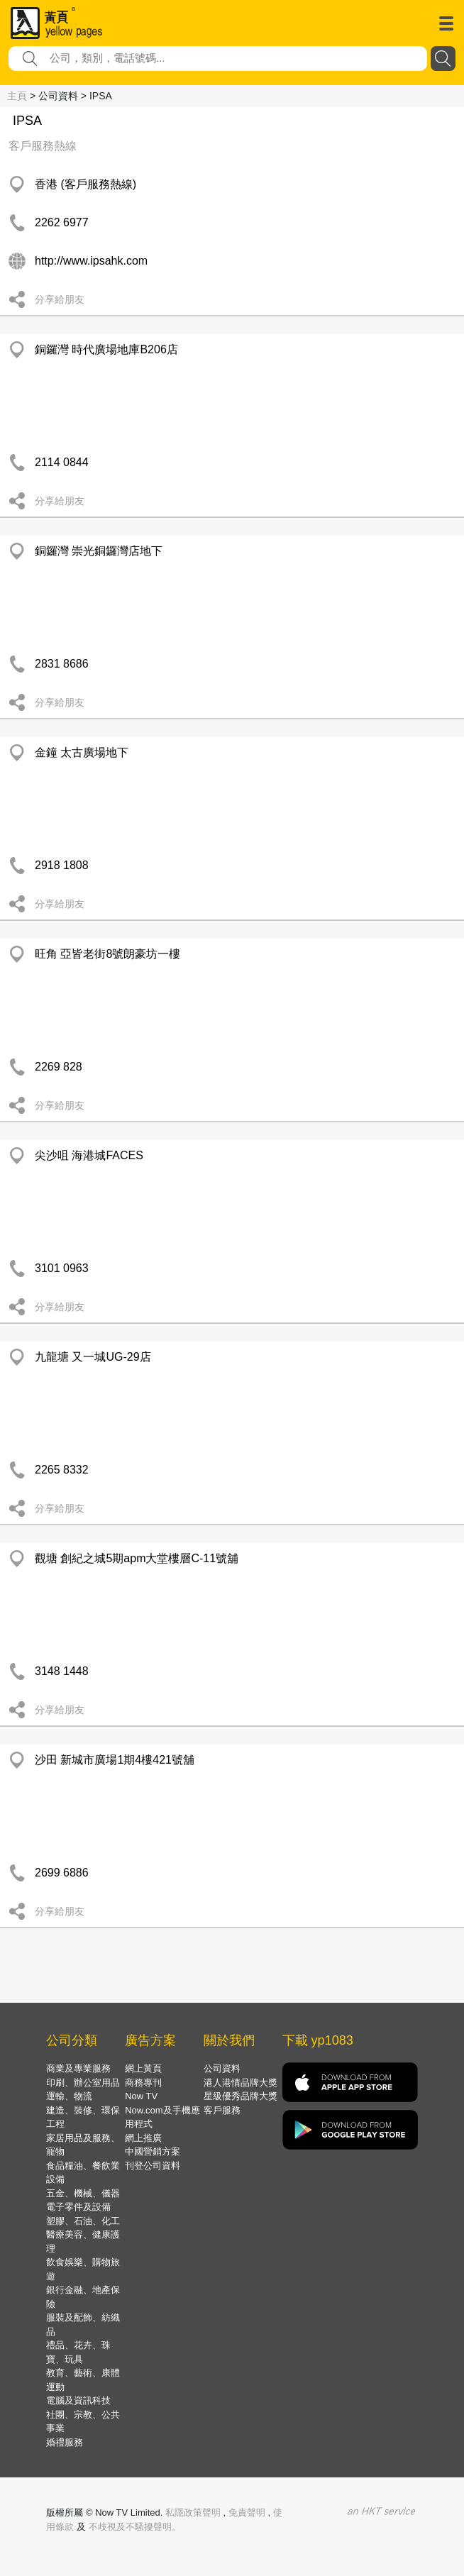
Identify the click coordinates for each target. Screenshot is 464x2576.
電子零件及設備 (78, 2206)
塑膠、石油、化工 (83, 2221)
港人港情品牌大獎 (240, 2082)
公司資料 (222, 2068)
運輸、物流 (69, 2096)
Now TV (141, 2096)
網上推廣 (143, 2138)
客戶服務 (222, 2110)
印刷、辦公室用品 (83, 2082)
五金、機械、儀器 (83, 2193)
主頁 (17, 95)
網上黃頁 (143, 2068)
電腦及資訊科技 (78, 2400)
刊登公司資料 (152, 2165)
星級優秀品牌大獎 (240, 2096)
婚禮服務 (64, 2442)
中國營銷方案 (152, 2151)
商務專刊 (143, 2082)
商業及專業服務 (78, 2068)
